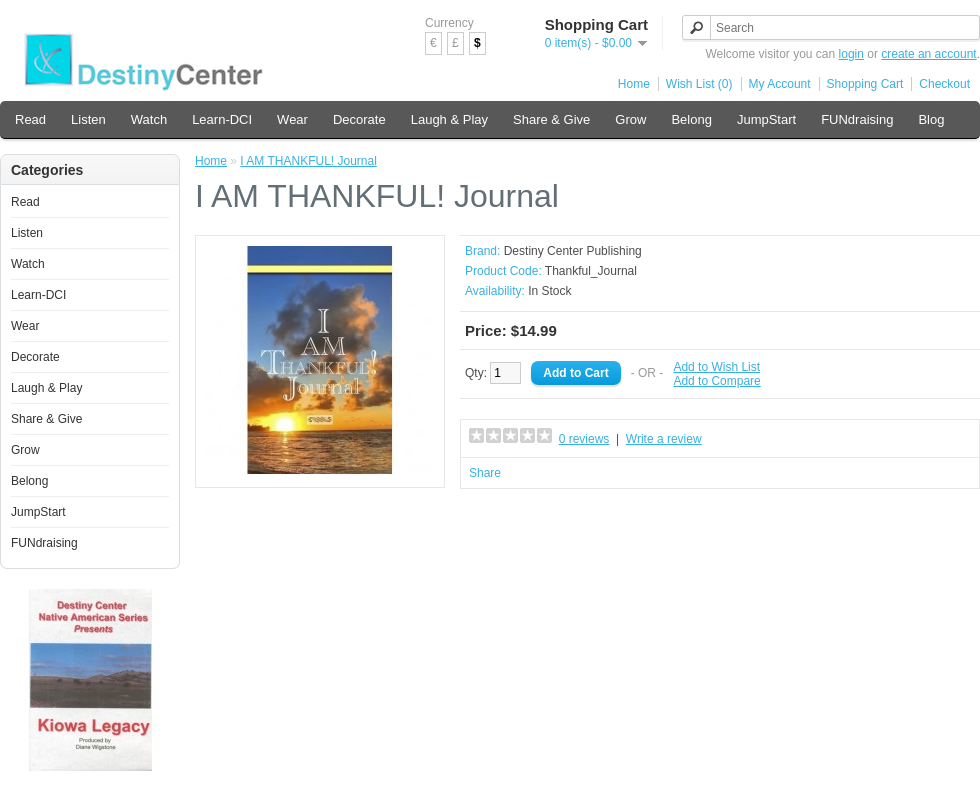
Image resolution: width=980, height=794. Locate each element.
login (851, 54)
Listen (88, 119)
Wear (292, 119)
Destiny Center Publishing (573, 251)
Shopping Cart (865, 84)
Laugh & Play (449, 119)
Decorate (359, 119)
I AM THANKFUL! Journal (308, 161)
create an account (928, 54)
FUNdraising (857, 119)
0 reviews (584, 439)
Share (485, 473)
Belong (691, 119)
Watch (149, 119)
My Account (780, 84)
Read (30, 119)
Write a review (664, 439)
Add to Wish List (716, 367)
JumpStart (766, 119)
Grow (630, 119)
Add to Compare (716, 381)
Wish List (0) (699, 84)
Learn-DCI (222, 119)
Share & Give (551, 119)
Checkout (944, 84)
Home (634, 84)
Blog (931, 119)
